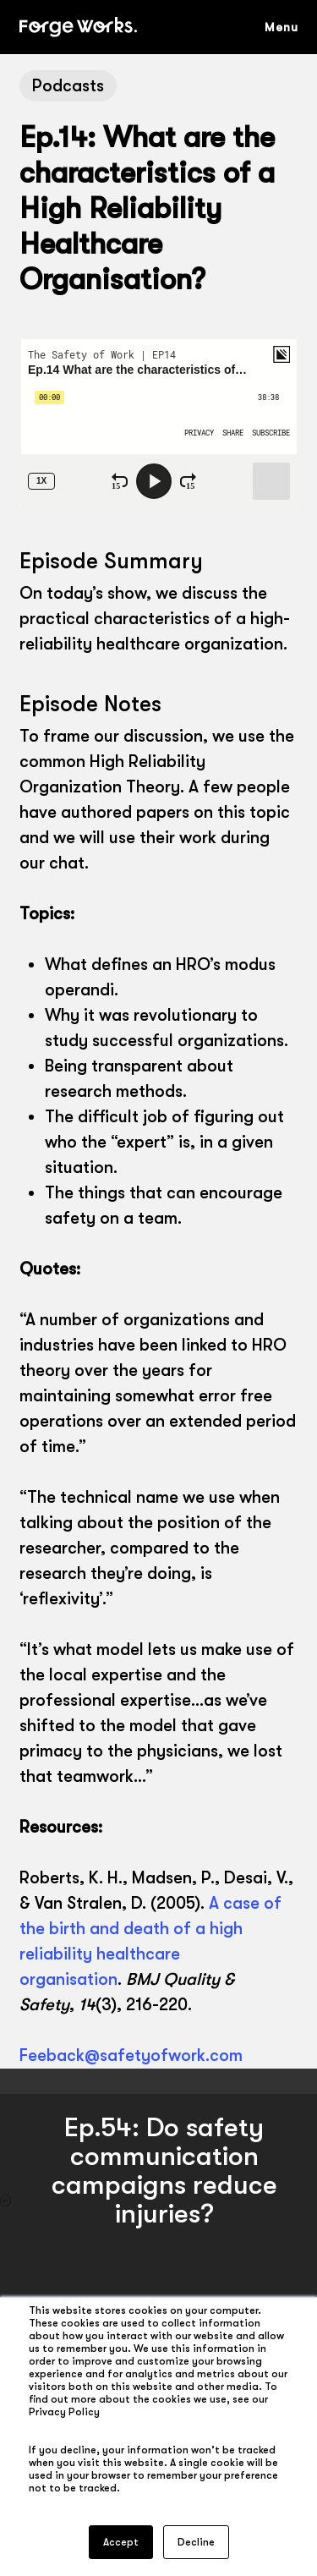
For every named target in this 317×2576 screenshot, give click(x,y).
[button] (289, 27)
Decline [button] (196, 2542)
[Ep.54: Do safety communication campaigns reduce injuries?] (158, 2200)
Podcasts (68, 86)
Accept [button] (121, 2542)
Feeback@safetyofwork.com (131, 2055)
